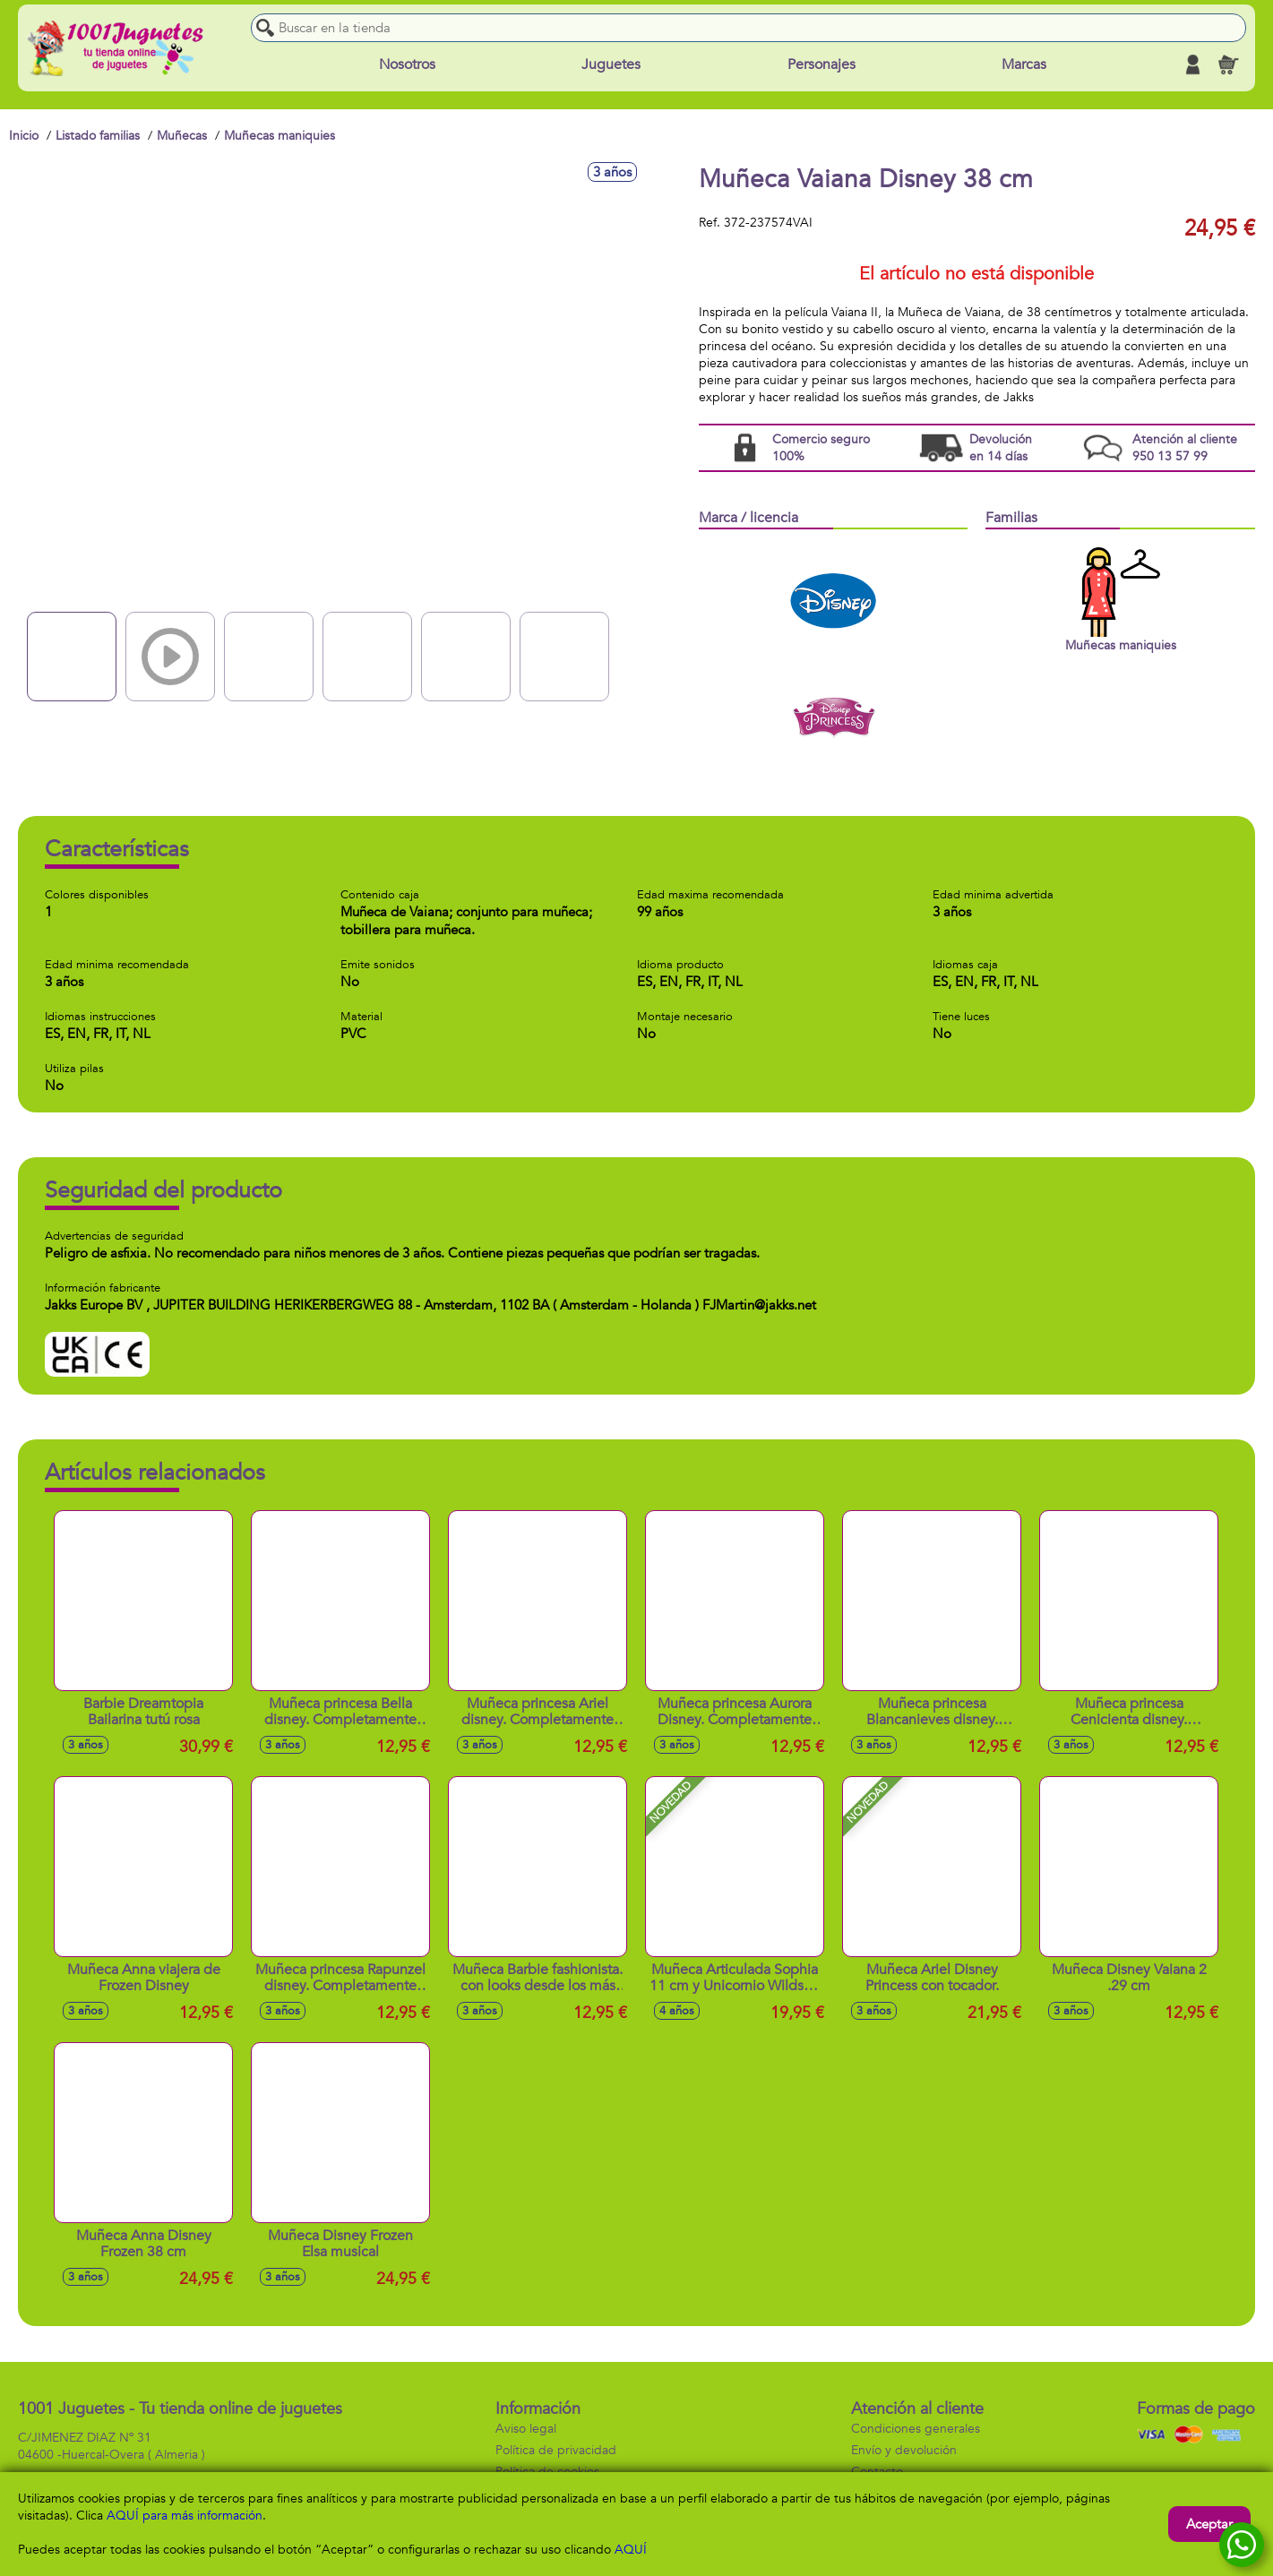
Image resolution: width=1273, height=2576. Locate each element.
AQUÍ (631, 2549)
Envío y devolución (904, 2450)
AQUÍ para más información (184, 2515)
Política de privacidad (555, 2450)
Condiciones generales (915, 2428)
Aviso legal (525, 2428)
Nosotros (407, 64)
